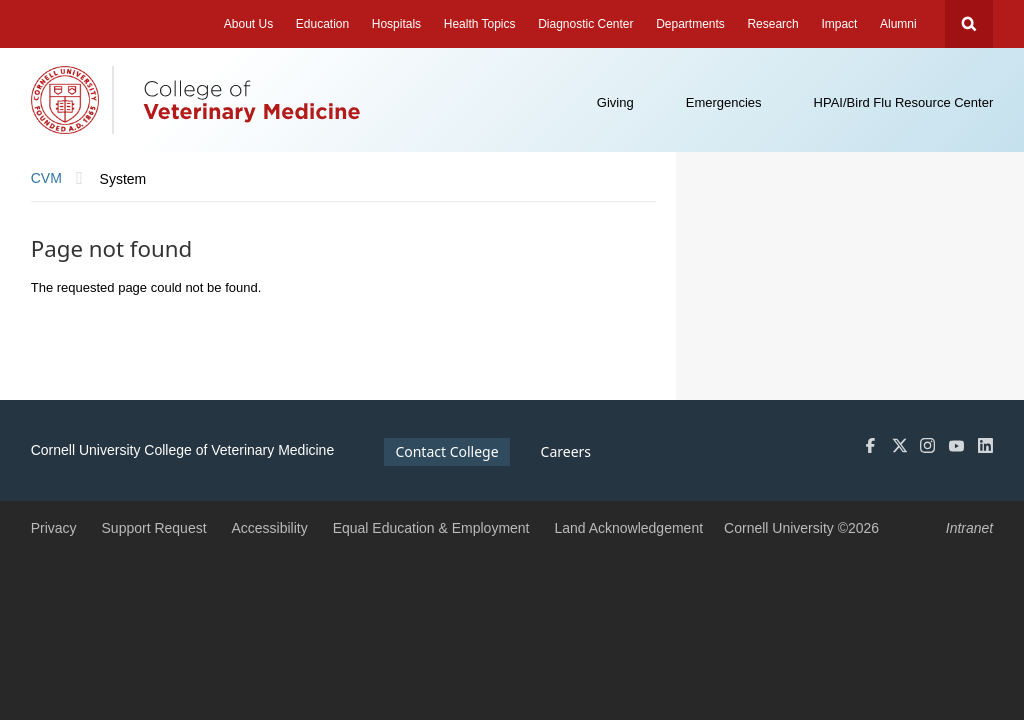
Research (772, 24)
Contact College (446, 451)
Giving (615, 102)
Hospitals (396, 24)
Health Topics (480, 24)
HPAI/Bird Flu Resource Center (904, 102)
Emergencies (724, 102)
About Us (248, 24)
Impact (839, 24)
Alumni (898, 24)
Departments (690, 24)
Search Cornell (969, 24)
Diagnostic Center (585, 24)
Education (322, 24)
